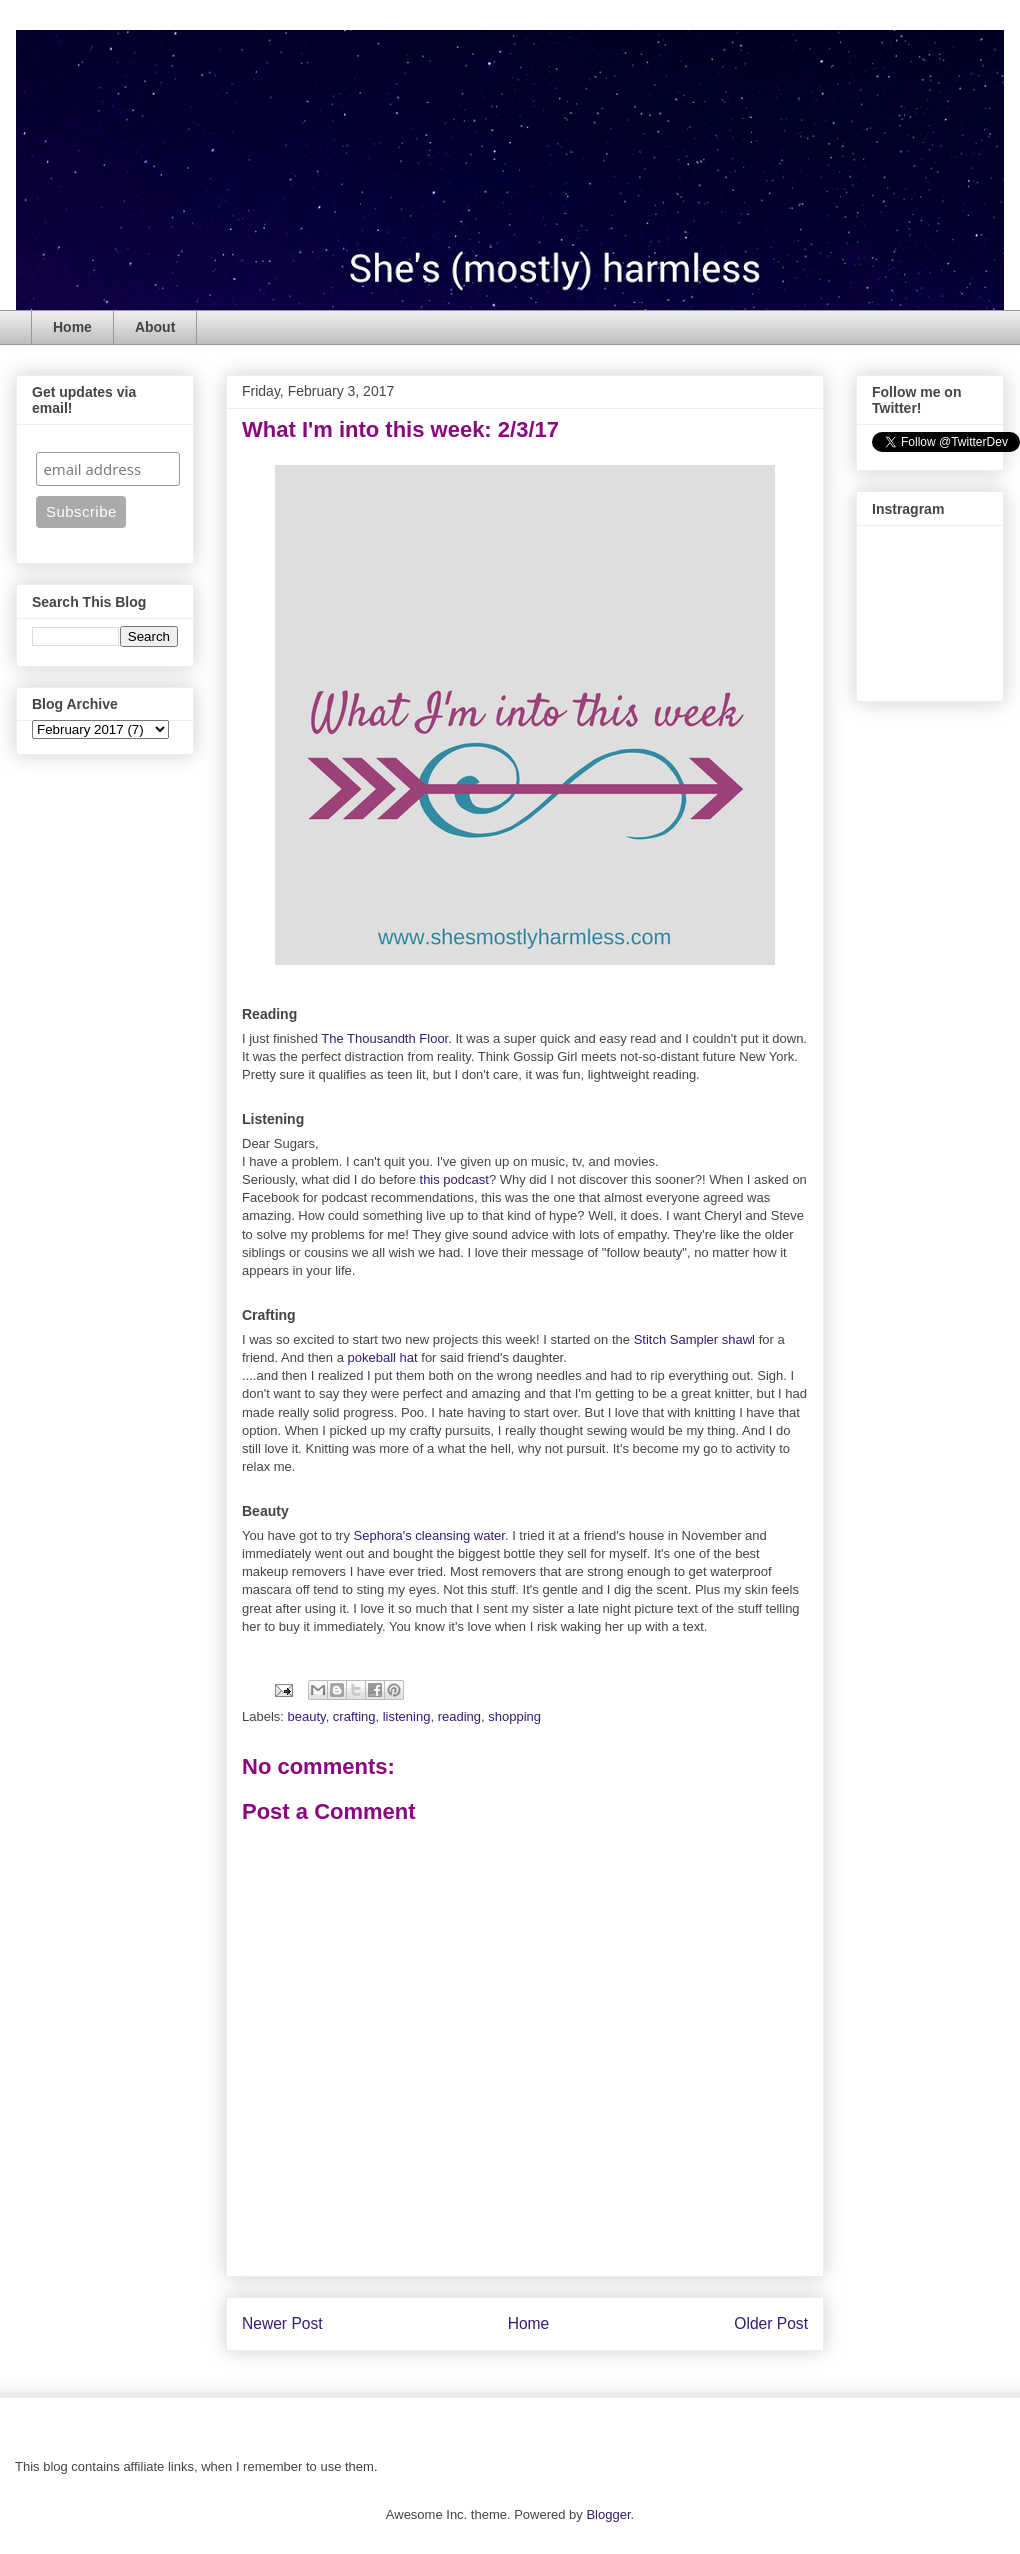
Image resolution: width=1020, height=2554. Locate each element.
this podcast (454, 1179)
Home (72, 327)
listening (407, 1716)
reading (459, 1716)
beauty (307, 1716)
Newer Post (282, 2323)
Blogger (608, 2514)
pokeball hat (383, 1357)
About (155, 327)
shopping (514, 1716)
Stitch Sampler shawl (694, 1339)
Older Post (771, 2323)
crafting (354, 1716)
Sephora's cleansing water (429, 1535)
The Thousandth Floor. (386, 1038)
